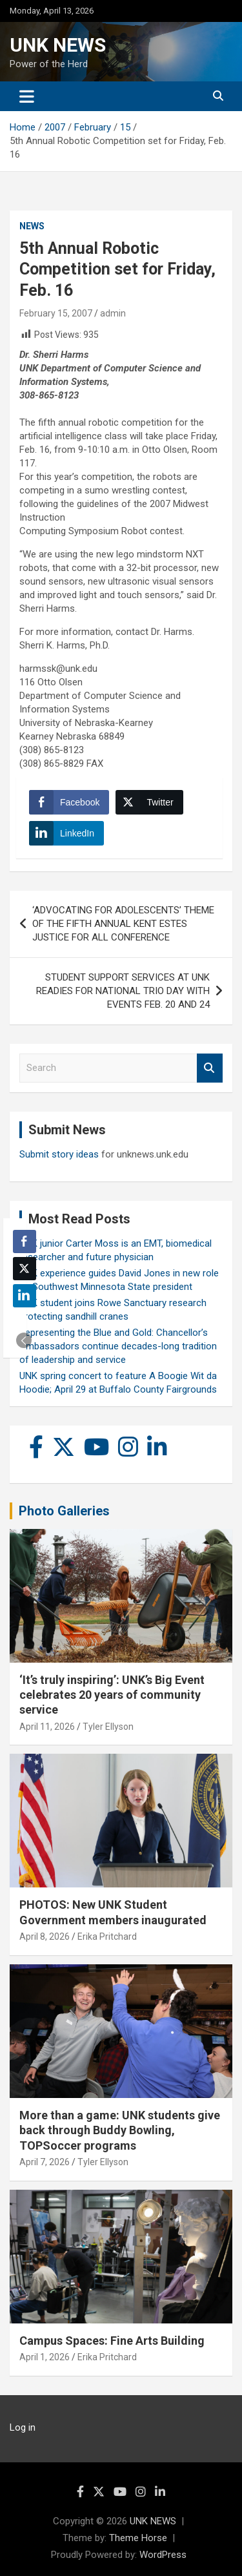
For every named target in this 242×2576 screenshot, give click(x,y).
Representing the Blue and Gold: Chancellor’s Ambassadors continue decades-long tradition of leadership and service (118, 1346)
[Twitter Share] (149, 802)
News (32, 226)
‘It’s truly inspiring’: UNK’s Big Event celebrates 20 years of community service (112, 1695)
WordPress (163, 2554)
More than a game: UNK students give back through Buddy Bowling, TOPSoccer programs (119, 2130)
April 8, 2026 (44, 1936)
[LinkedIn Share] (66, 833)
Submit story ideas (59, 1154)
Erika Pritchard (107, 1936)
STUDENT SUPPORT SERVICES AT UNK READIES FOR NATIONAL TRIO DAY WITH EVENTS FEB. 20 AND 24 (123, 990)
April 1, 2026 (44, 2357)
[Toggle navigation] (27, 96)
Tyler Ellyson (108, 1726)
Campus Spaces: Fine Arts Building (112, 2340)
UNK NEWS (58, 45)
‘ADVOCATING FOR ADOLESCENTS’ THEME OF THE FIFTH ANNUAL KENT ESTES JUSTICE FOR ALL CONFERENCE (123, 923)
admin (113, 313)
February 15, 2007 (55, 313)
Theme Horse (138, 2538)
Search (210, 1068)
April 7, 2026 (44, 2162)
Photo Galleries (64, 1511)
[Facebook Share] (69, 802)
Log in (22, 2427)
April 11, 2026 (47, 1726)
